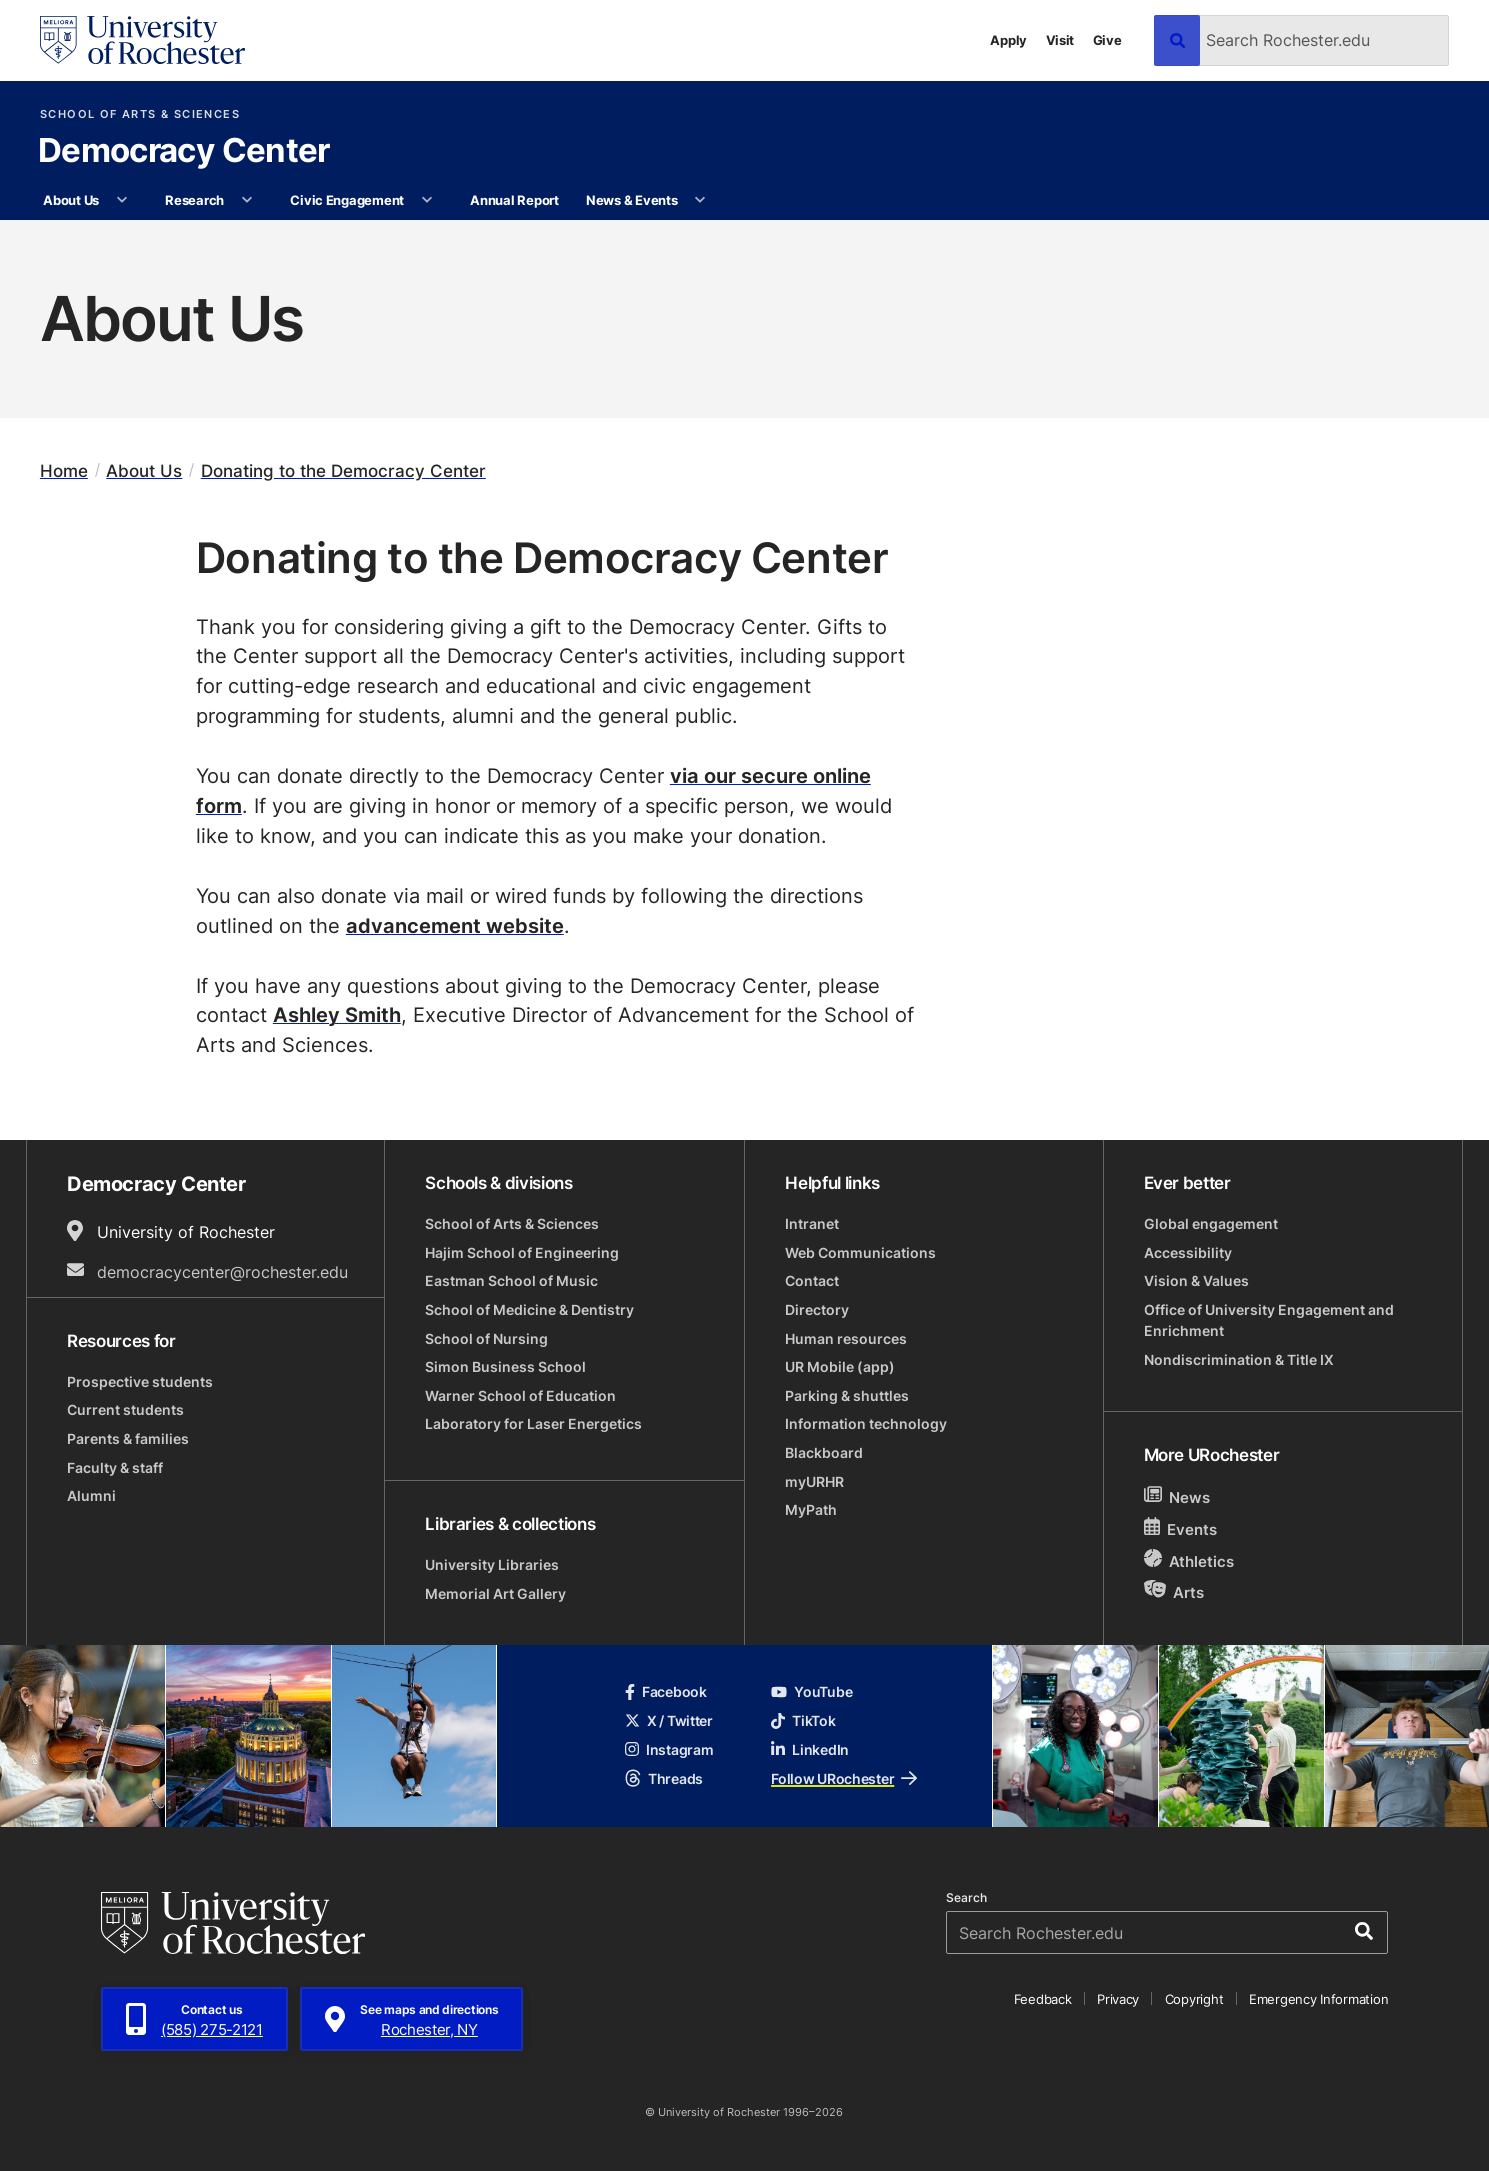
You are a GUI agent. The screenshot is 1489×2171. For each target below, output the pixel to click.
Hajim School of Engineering (522, 1252)
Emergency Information (1318, 1998)
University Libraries (492, 1564)
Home (64, 470)
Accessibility (1188, 1252)
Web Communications (860, 1252)
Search (966, 1898)
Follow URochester (844, 1778)
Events (1181, 1528)
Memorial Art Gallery (495, 1593)
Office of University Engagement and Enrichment (1269, 1320)
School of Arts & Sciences (140, 114)
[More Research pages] (246, 200)
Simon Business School (505, 1366)
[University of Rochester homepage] (142, 40)
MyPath (811, 1509)
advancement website (455, 925)
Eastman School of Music (511, 1280)
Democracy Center (184, 151)
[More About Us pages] (121, 200)
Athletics (1189, 1560)
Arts (1174, 1591)
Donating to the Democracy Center (343, 470)
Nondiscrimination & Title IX (1239, 1359)
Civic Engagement (347, 199)
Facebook (666, 1691)
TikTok (803, 1720)
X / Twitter (669, 1720)
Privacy (1118, 1998)
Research (194, 199)
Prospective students (140, 1381)
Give (1107, 39)
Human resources (846, 1338)
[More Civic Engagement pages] (426, 200)
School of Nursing (486, 1338)
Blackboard (824, 1452)
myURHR (814, 1481)
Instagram (669, 1749)
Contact (812, 1280)
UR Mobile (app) (840, 1366)
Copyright (1194, 1998)
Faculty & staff (115, 1467)
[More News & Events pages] (700, 200)
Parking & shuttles (847, 1395)
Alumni (91, 1495)
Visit (1060, 39)
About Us (71, 199)
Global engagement (1211, 1223)
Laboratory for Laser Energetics (533, 1423)
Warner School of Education (520, 1395)
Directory (817, 1309)
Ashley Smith (337, 1014)
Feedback (1043, 1998)
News (1177, 1496)
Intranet (812, 1223)
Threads (664, 1778)
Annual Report (514, 199)
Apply (1008, 39)
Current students (125, 1409)
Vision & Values (1196, 1280)
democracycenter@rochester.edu (222, 1271)
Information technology (866, 1423)
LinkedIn (810, 1749)
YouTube (811, 1691)
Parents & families (128, 1438)
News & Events (632, 199)
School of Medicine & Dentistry (529, 1309)
